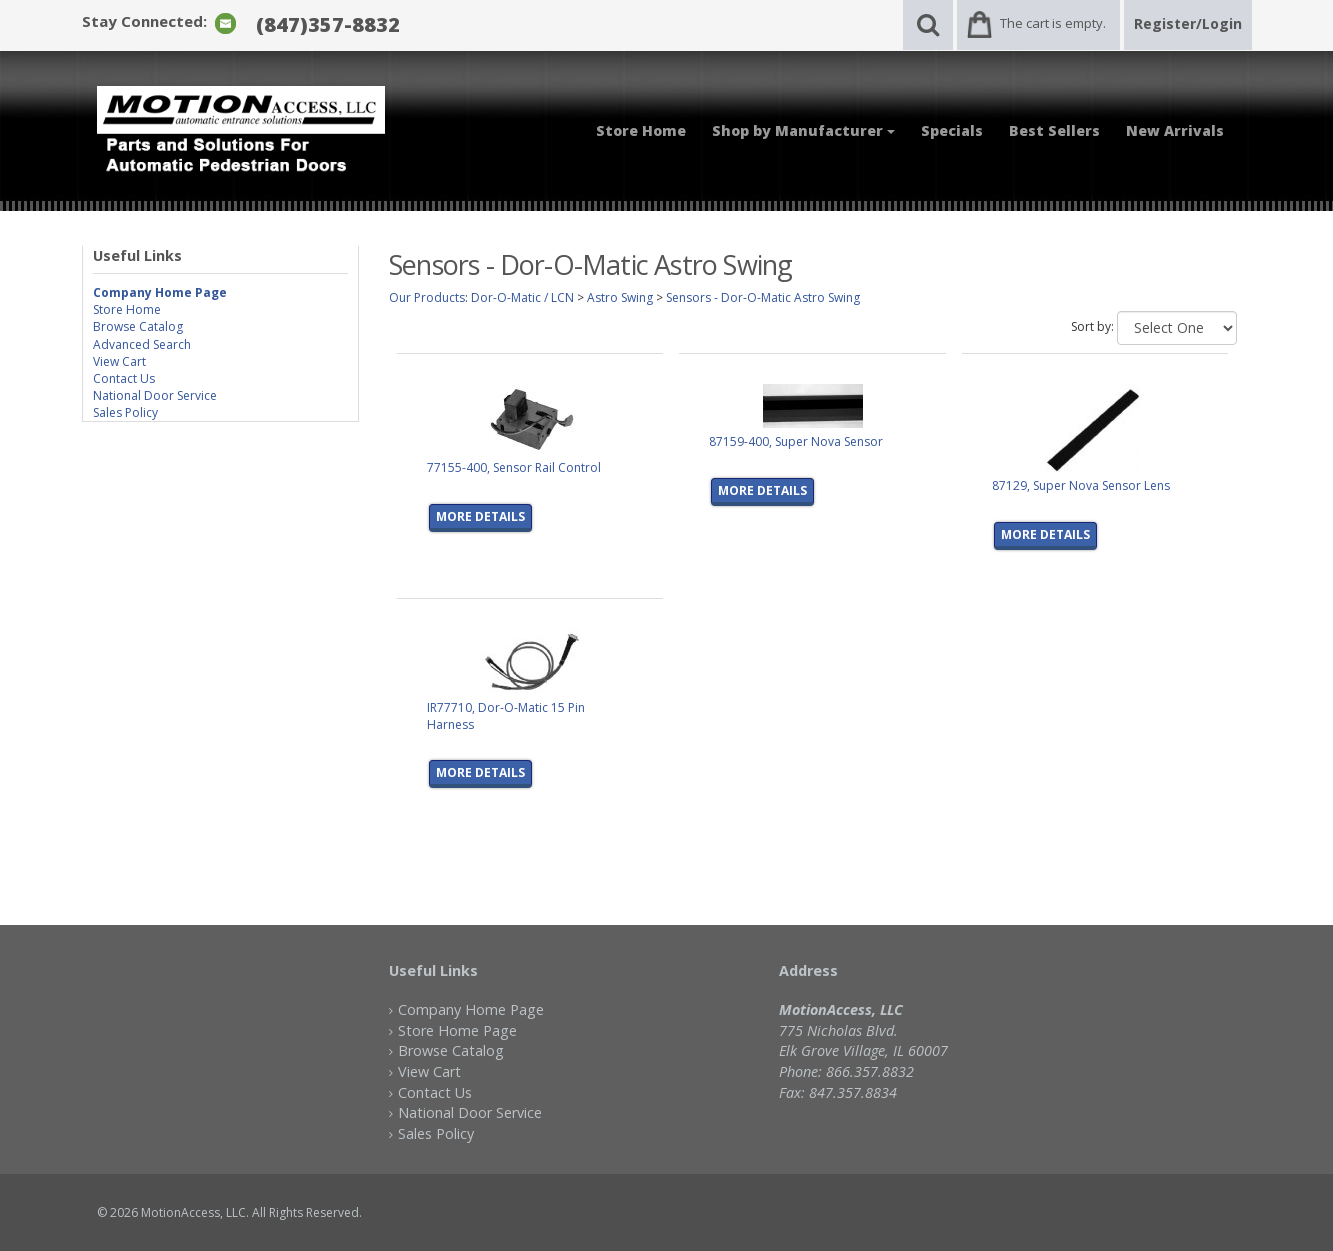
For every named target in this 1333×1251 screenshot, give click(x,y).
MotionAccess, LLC (193, 1212)
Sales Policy (125, 412)
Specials (952, 130)
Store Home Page (457, 1030)
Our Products (427, 297)
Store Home (641, 130)
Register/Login (1188, 23)
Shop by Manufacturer (803, 130)
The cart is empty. (1053, 23)
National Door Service (155, 395)
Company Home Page (471, 1009)
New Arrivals (1175, 130)
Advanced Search (142, 344)
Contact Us (124, 378)
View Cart (119, 361)
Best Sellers (1054, 130)
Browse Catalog (138, 326)
